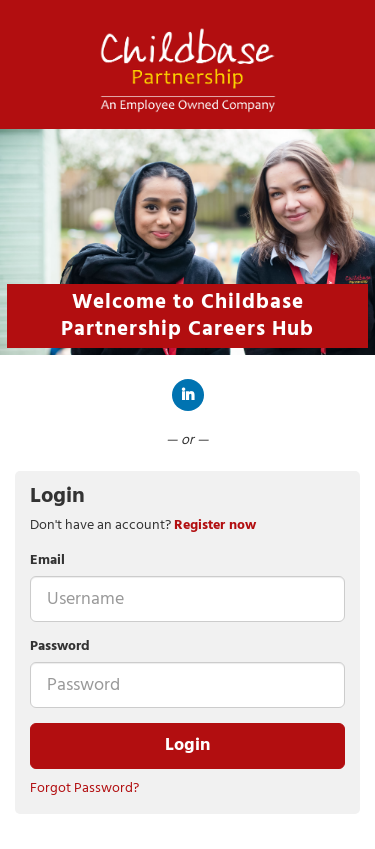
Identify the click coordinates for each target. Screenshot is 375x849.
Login (187, 745)
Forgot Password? (84, 788)
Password (60, 647)
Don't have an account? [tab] (143, 525)
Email (47, 561)
